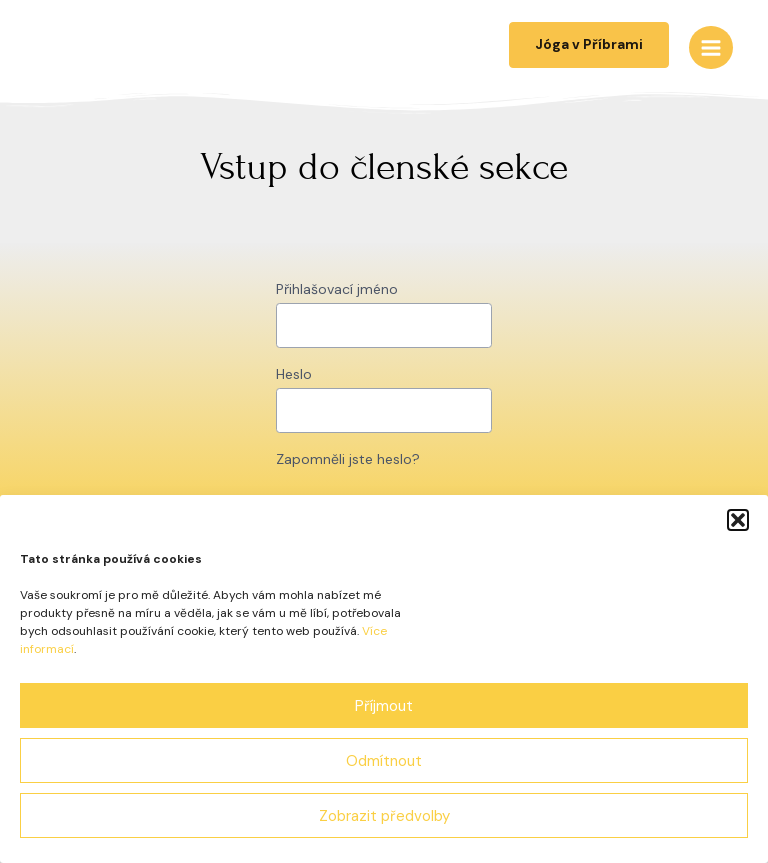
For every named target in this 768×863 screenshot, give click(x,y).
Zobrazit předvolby (384, 816)
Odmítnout (384, 761)
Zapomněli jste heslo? (348, 459)
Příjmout (384, 706)
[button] (738, 520)
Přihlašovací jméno (337, 289)
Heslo (294, 374)
